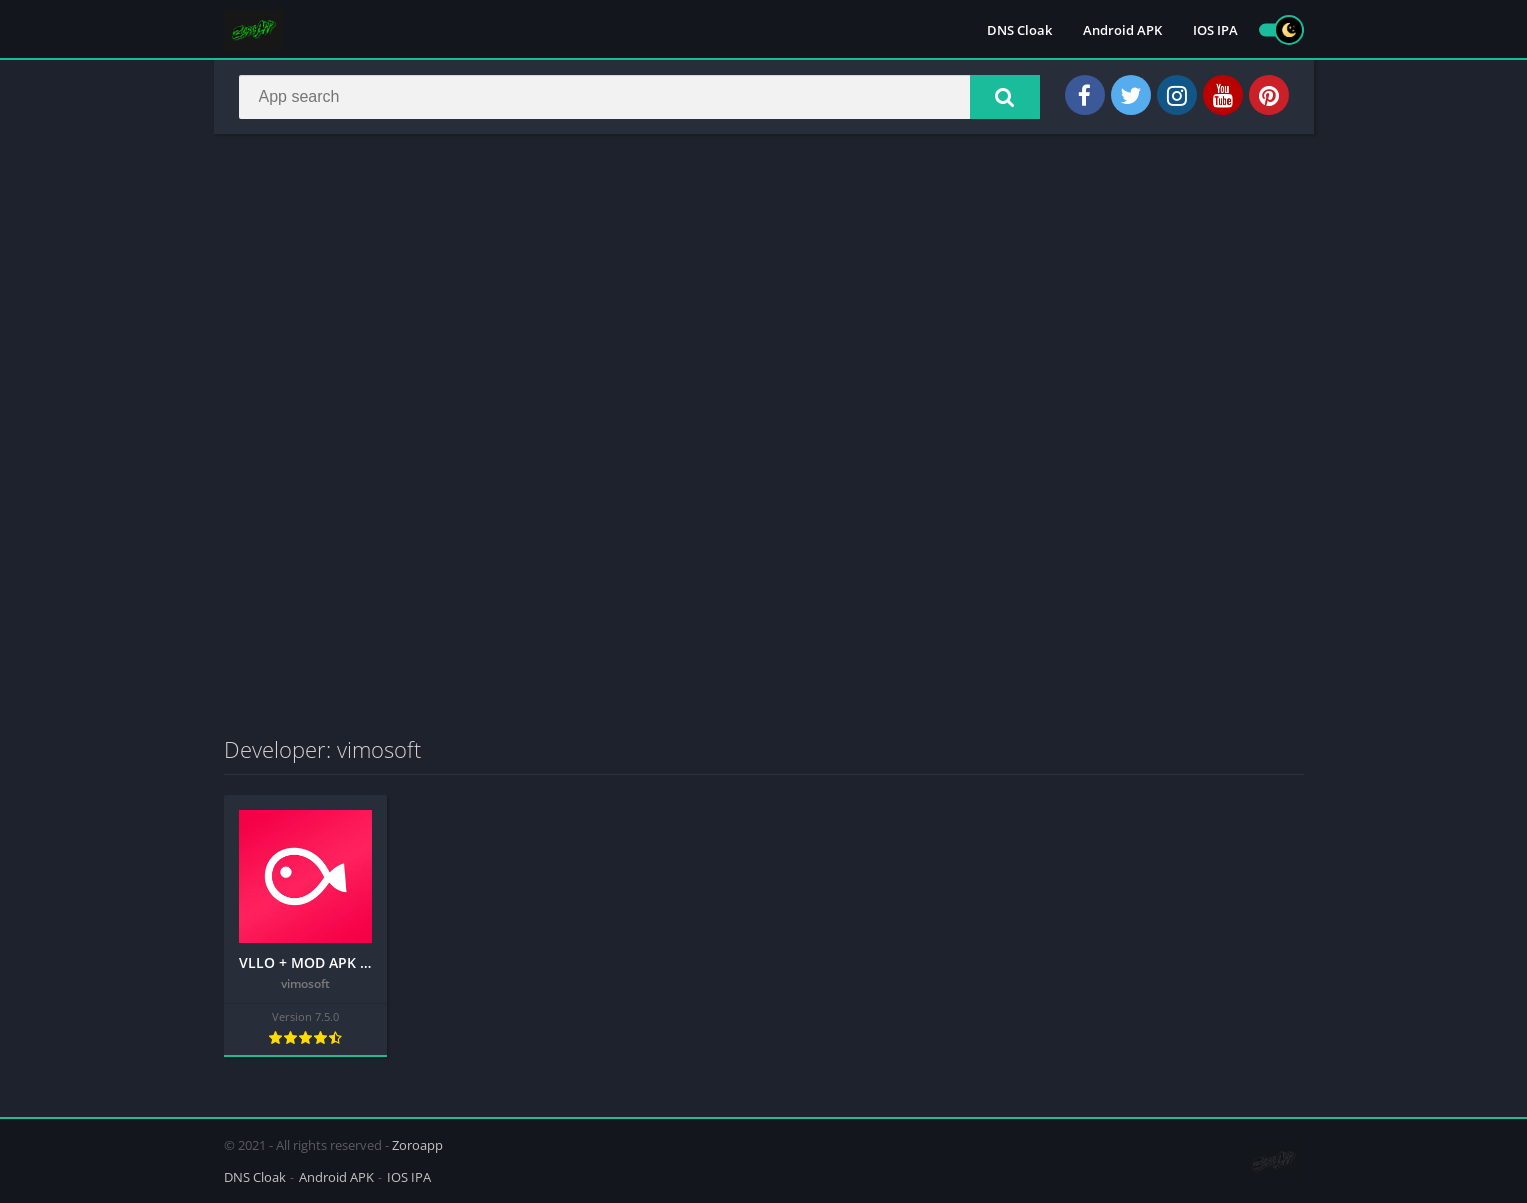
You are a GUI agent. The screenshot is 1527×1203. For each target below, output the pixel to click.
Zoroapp (417, 1145)
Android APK (1122, 30)
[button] (1005, 97)
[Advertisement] (764, 294)
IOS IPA (1215, 30)
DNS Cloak (1019, 30)
